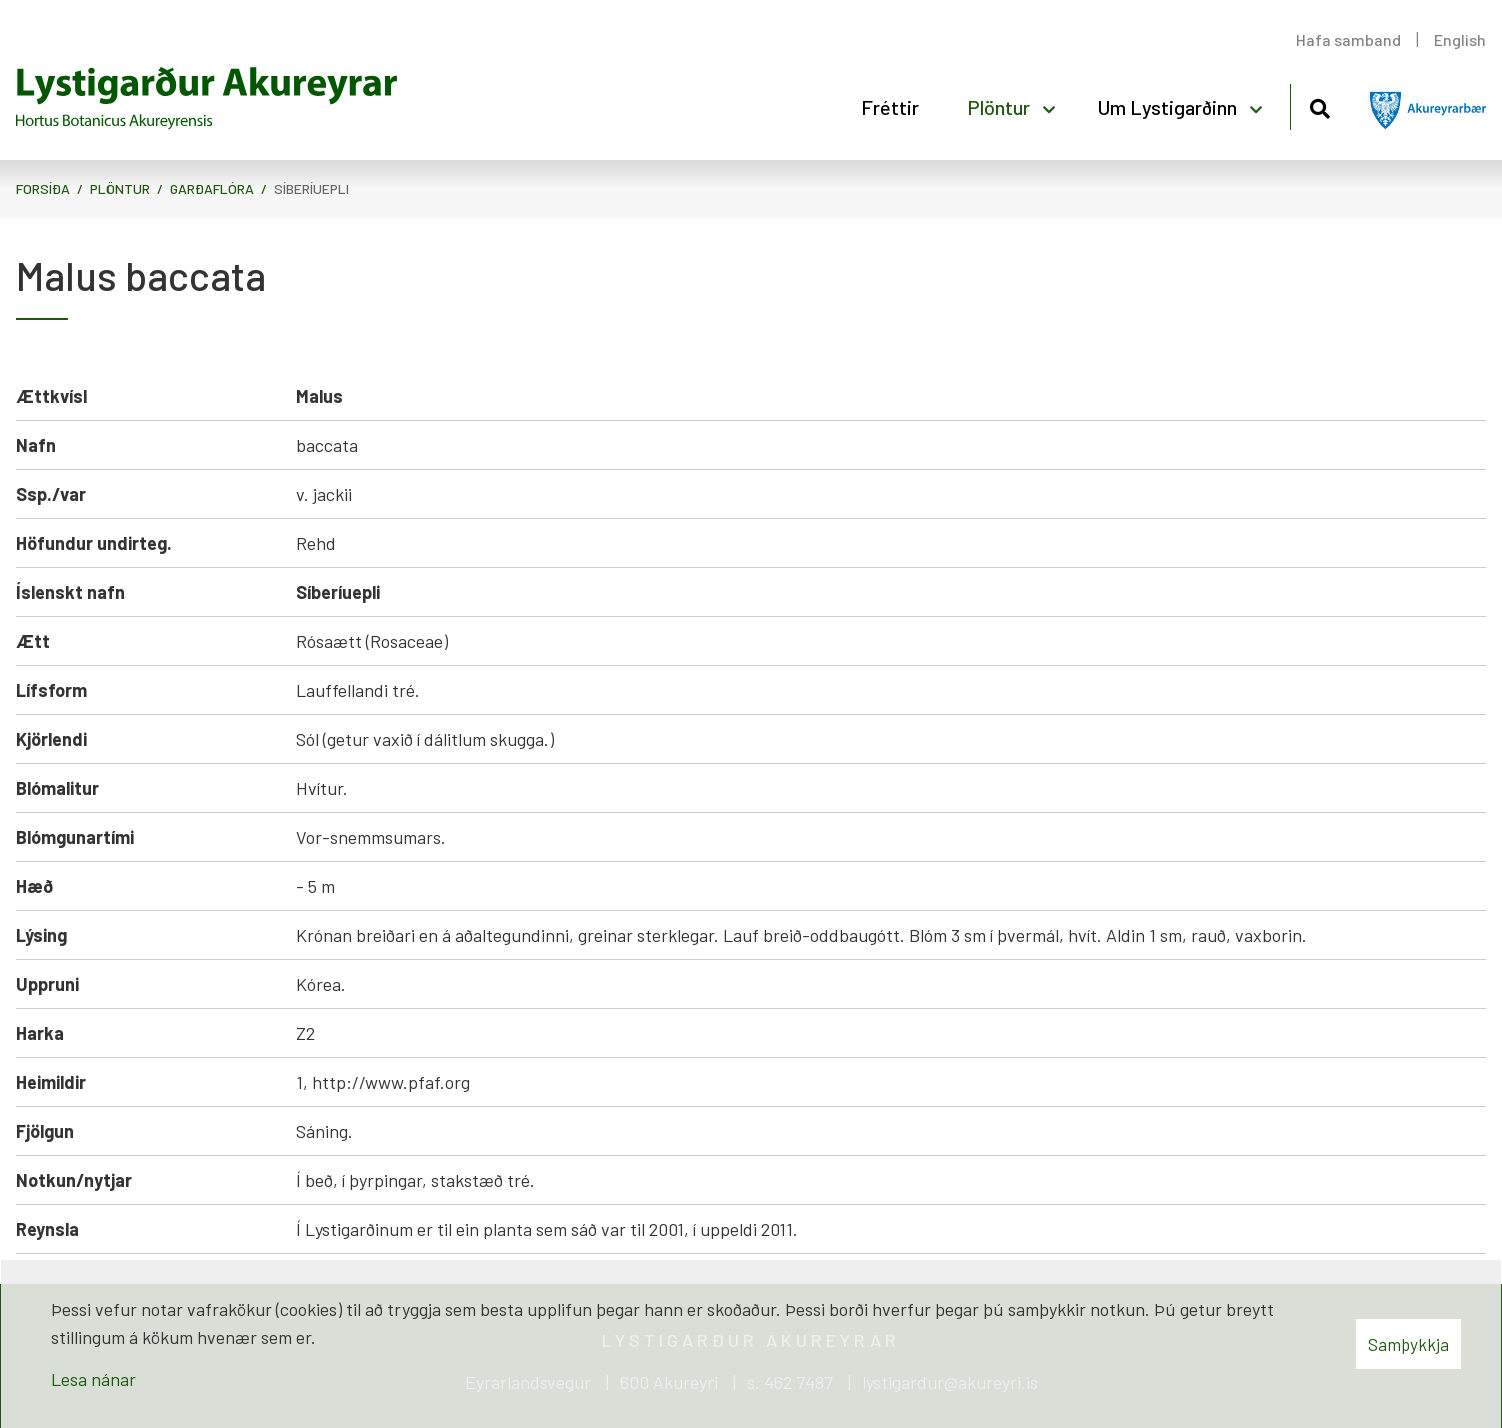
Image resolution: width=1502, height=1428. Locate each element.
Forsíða (43, 188)
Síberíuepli (311, 188)
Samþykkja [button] (1408, 1344)
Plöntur (120, 188)
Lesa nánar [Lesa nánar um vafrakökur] (93, 1379)
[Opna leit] (1319, 105)
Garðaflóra (212, 188)
